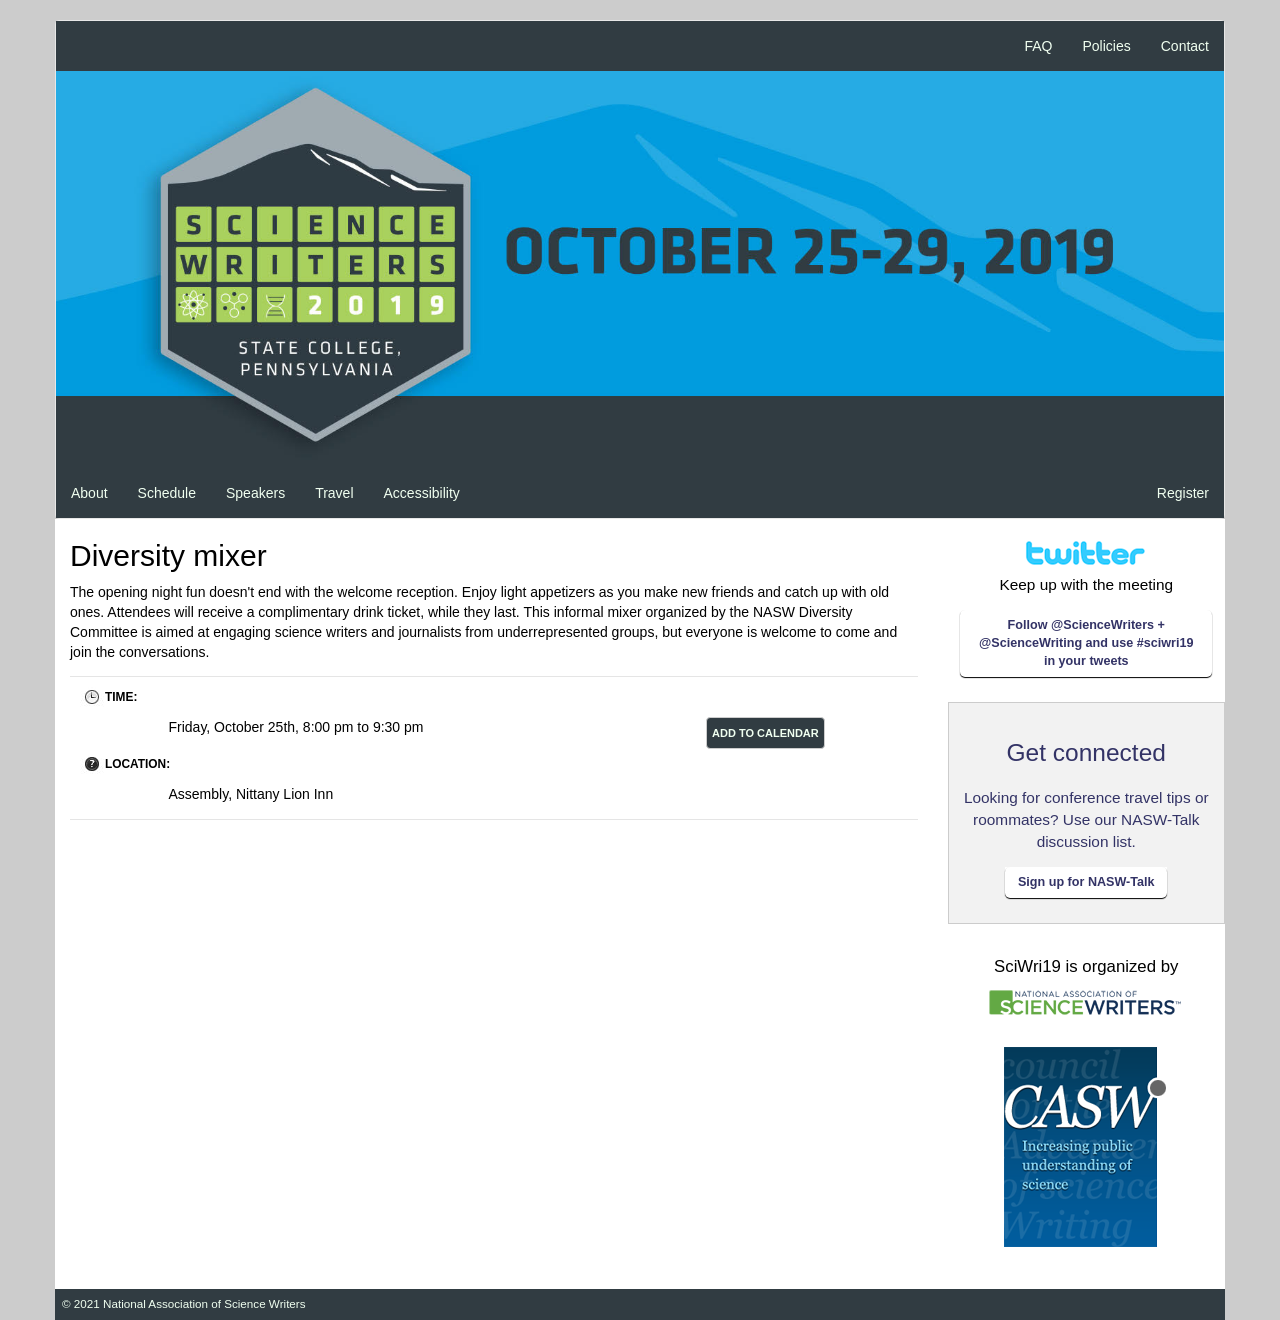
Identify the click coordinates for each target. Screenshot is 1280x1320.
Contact (1185, 46)
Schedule (167, 493)
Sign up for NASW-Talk (1086, 882)
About (89, 493)
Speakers (255, 493)
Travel (334, 493)
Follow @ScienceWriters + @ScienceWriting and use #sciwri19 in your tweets (1086, 643)
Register (1183, 493)
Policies (1107, 46)
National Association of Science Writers (204, 1303)
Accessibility (422, 493)
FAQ (1038, 46)
